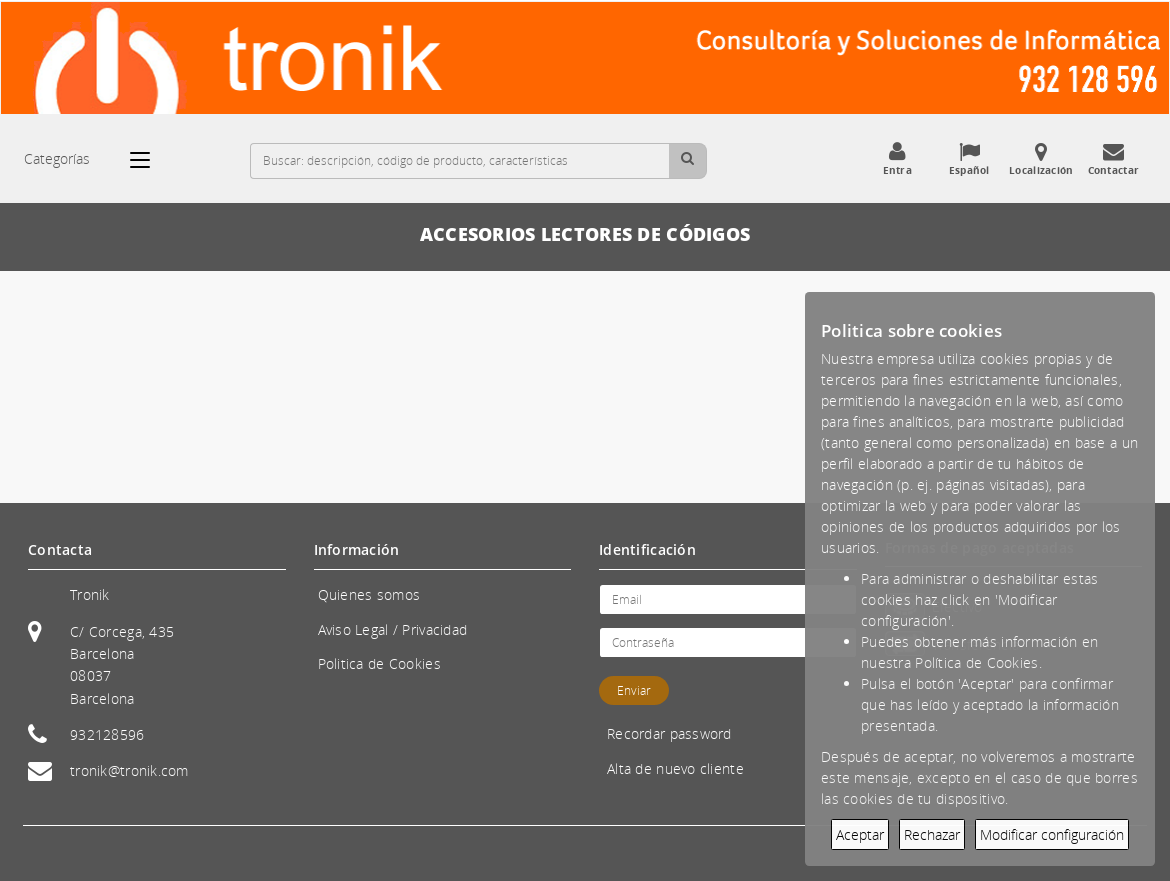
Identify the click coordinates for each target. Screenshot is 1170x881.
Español (969, 159)
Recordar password (669, 733)
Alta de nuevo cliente (675, 768)
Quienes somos (369, 594)
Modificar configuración (1052, 834)
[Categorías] (150, 160)
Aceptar (860, 834)
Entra (897, 159)
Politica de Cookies (379, 663)
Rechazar (932, 834)
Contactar (1113, 159)
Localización (1041, 159)
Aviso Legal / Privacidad (393, 629)
